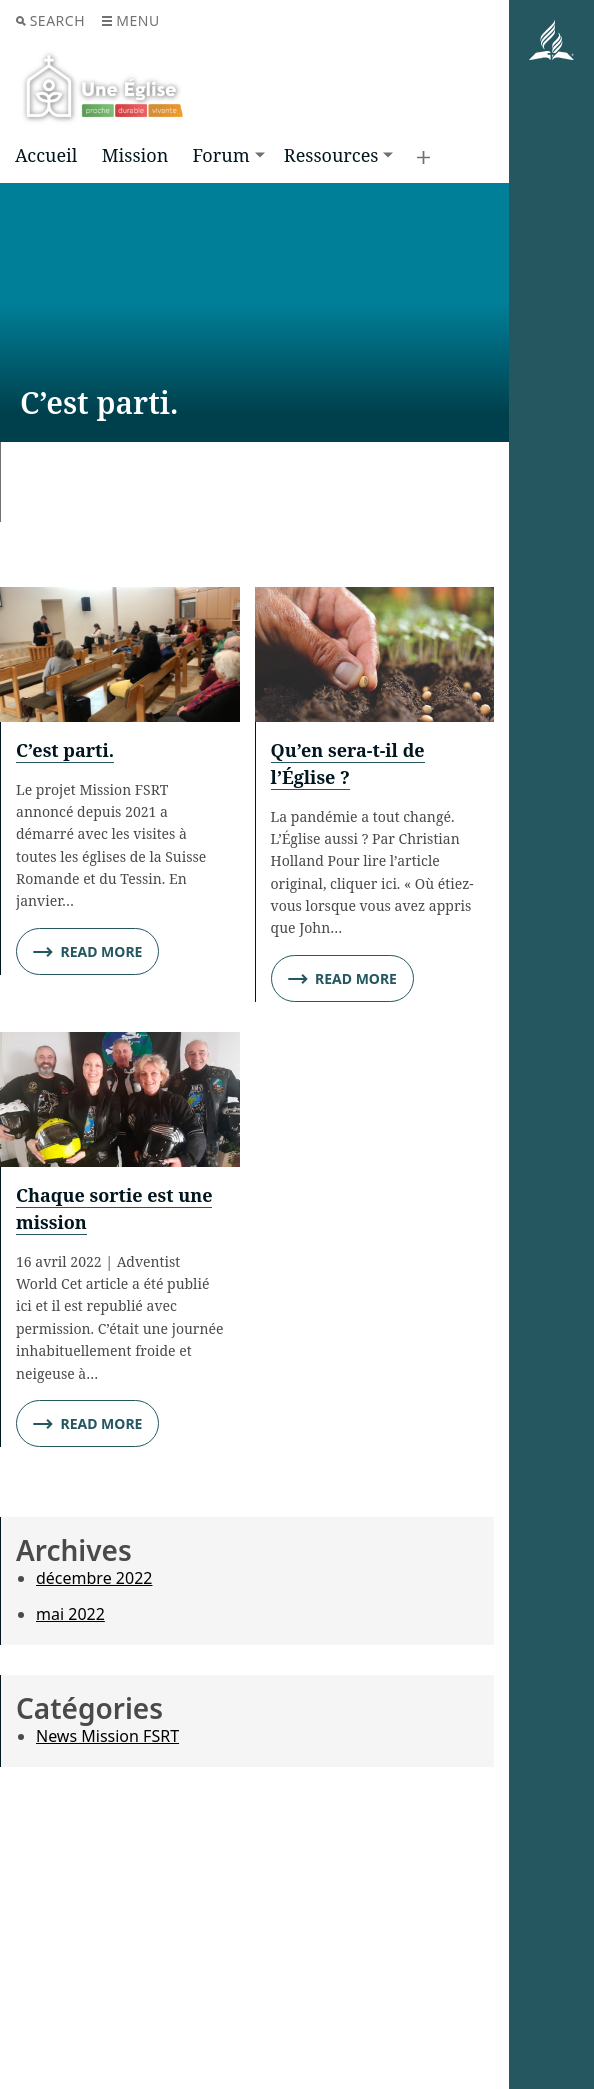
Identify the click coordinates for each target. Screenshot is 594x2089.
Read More (87, 952)
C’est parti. (65, 750)
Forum (220, 155)
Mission (135, 155)
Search (50, 20)
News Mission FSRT (107, 1736)
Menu (130, 20)
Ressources (331, 155)
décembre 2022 (94, 1578)
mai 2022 (70, 1614)
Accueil (46, 155)
